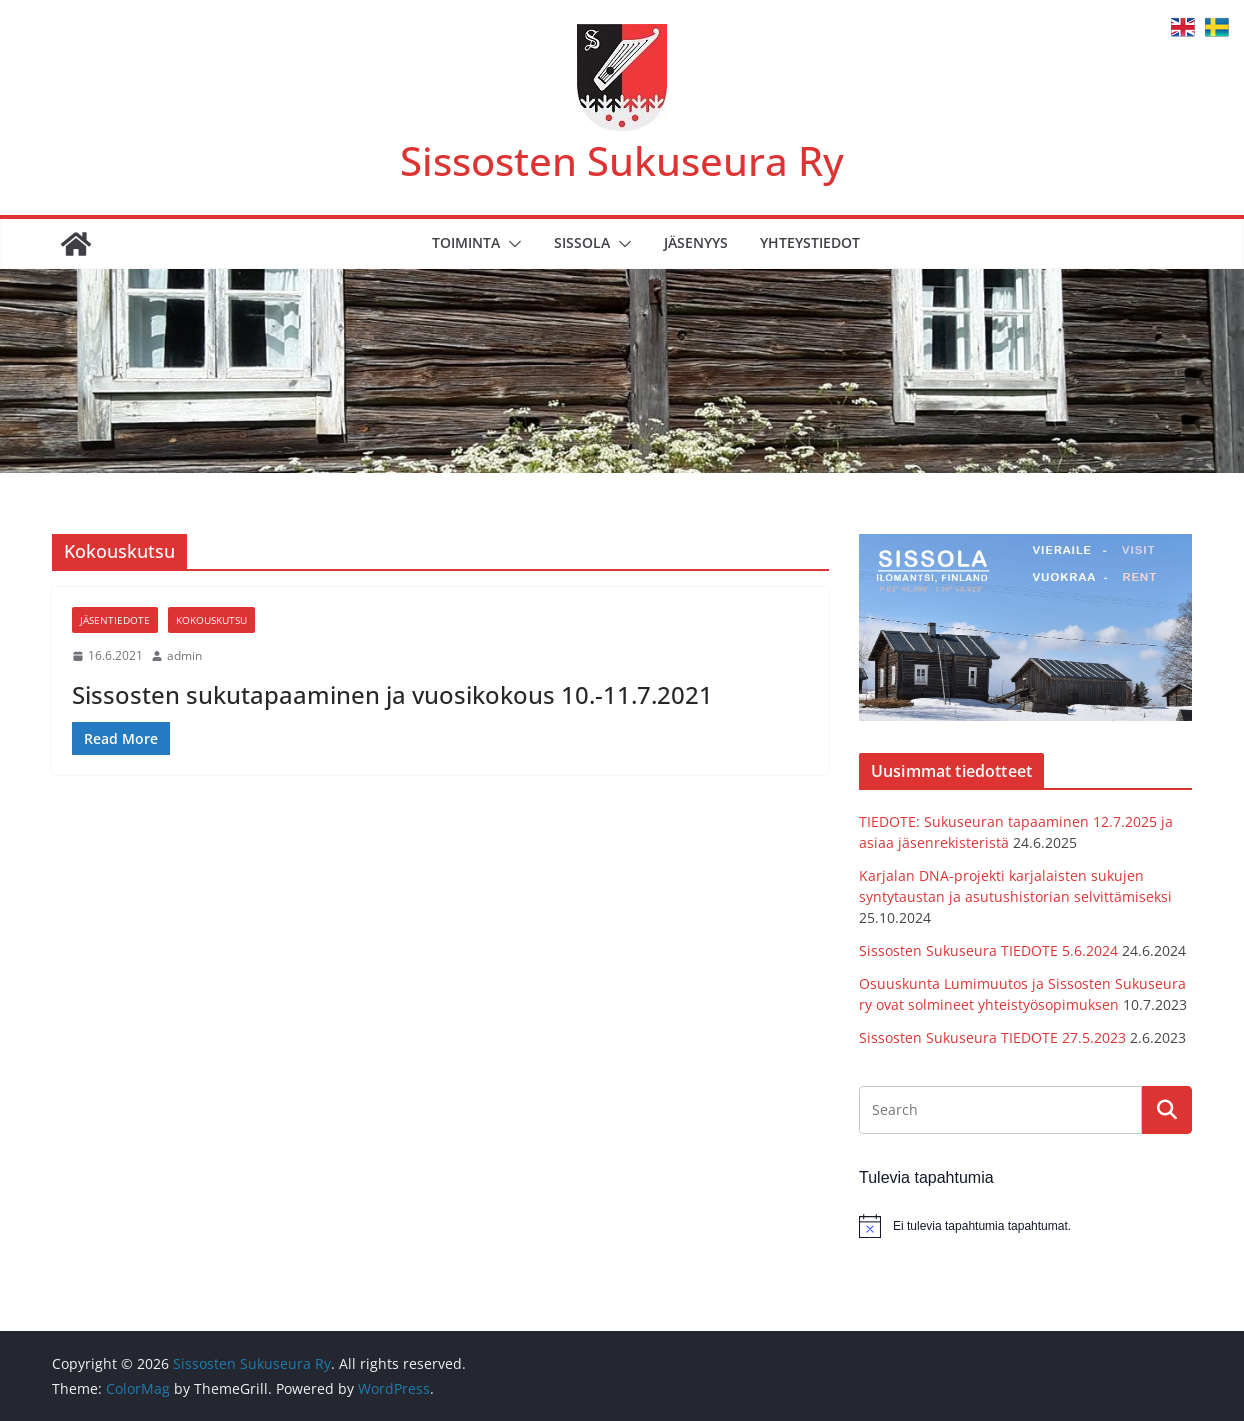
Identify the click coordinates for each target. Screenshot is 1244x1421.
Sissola (582, 242)
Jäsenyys (696, 242)
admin (184, 655)
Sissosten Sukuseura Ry (622, 160)
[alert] (1025, 1226)
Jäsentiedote (115, 620)
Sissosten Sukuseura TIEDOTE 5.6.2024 (988, 950)
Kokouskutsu (211, 620)
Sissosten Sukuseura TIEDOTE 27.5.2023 (992, 1037)
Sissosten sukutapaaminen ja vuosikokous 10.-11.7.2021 (392, 694)
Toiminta (466, 242)
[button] (511, 244)
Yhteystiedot (810, 242)
